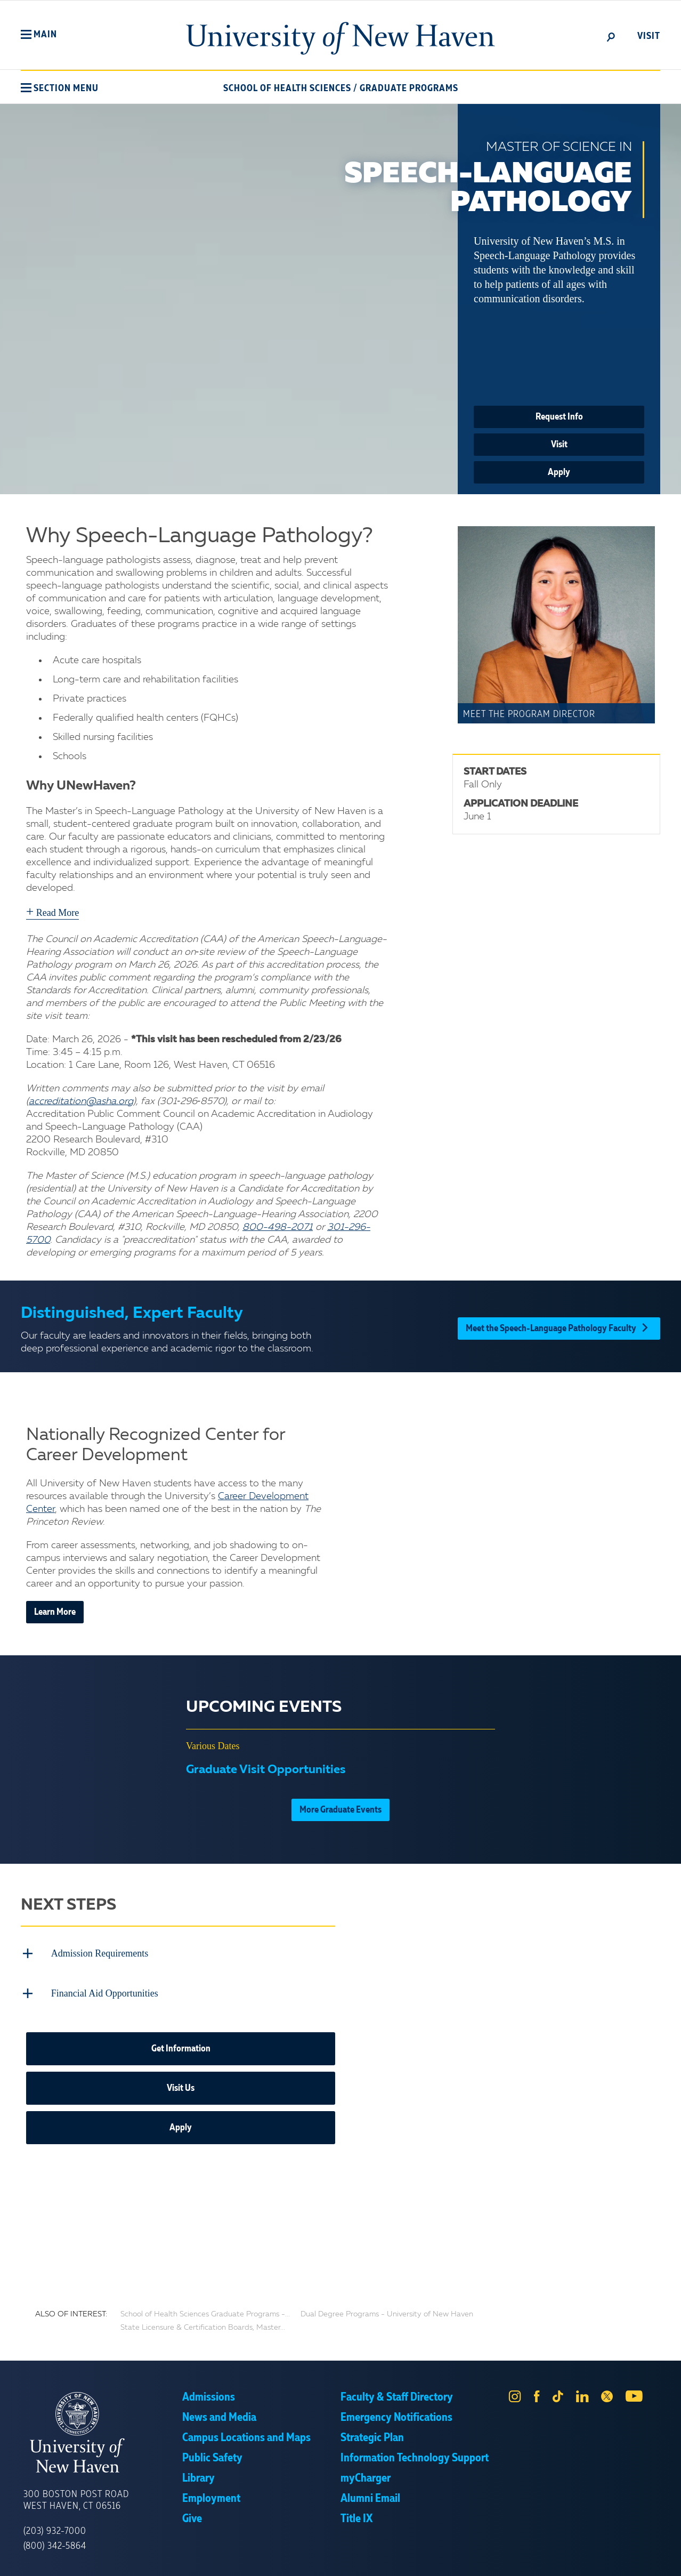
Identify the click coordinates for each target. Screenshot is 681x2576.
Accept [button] (483, 2560)
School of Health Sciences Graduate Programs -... (205, 2311)
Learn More (55, 1612)
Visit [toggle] (648, 36)
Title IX (356, 2516)
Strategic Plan (372, 2435)
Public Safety (212, 2455)
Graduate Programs (409, 88)
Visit (559, 444)
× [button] (671, 2552)
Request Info (559, 417)
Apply (559, 472)
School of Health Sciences (287, 88)
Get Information (180, 2045)
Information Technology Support (414, 2455)
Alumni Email (370, 2495)
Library (198, 2475)
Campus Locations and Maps (246, 2435)
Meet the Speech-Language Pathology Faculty (559, 1326)
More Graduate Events (340, 1810)
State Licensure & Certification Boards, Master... (202, 2324)
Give (192, 2516)
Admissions (208, 2394)
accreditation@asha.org (81, 1101)
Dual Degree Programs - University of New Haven (387, 2311)
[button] (39, 34)
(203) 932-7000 (54, 2528)
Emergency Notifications (396, 2414)
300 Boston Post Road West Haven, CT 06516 (76, 2497)
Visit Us (180, 2085)
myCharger (365, 2475)
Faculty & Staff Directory (396, 2394)
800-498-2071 (277, 1227)
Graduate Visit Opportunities (266, 1770)
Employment (211, 2495)
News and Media (219, 2414)
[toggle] (611, 36)
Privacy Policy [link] (419, 2560)
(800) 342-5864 (54, 2543)
